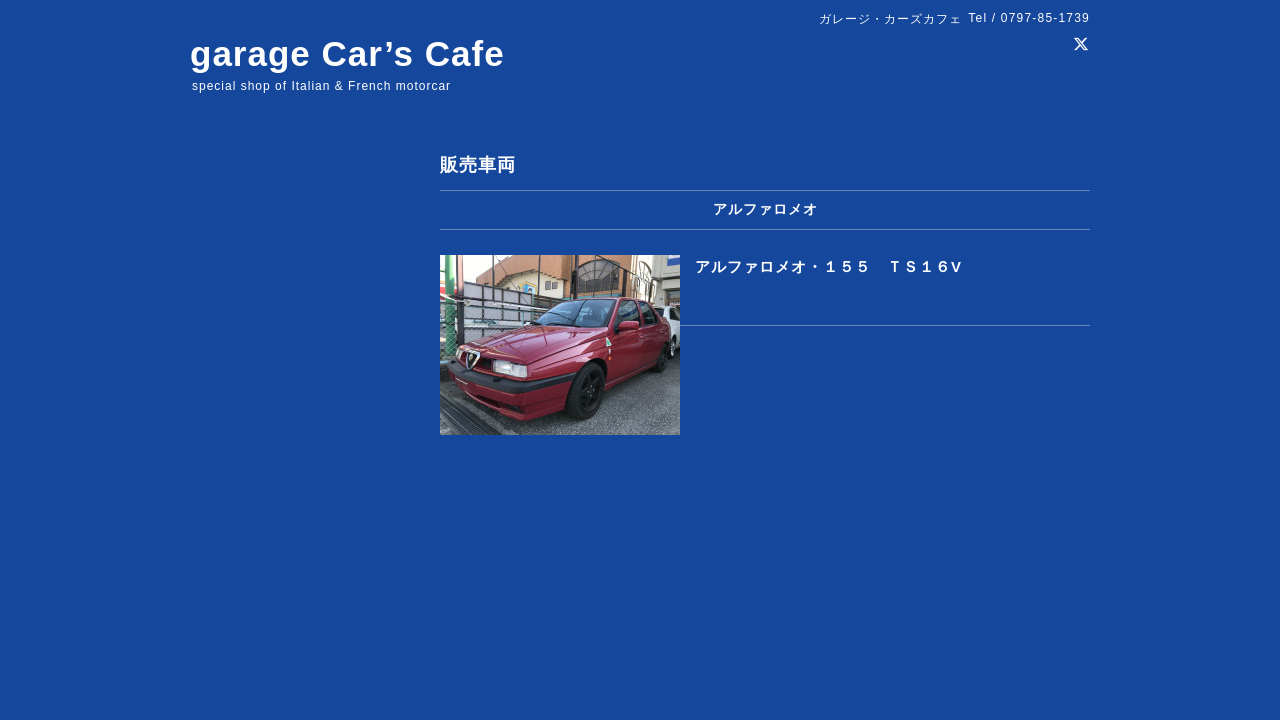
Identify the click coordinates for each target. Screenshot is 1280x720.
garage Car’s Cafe (347, 53)
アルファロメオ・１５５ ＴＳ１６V (828, 266)
